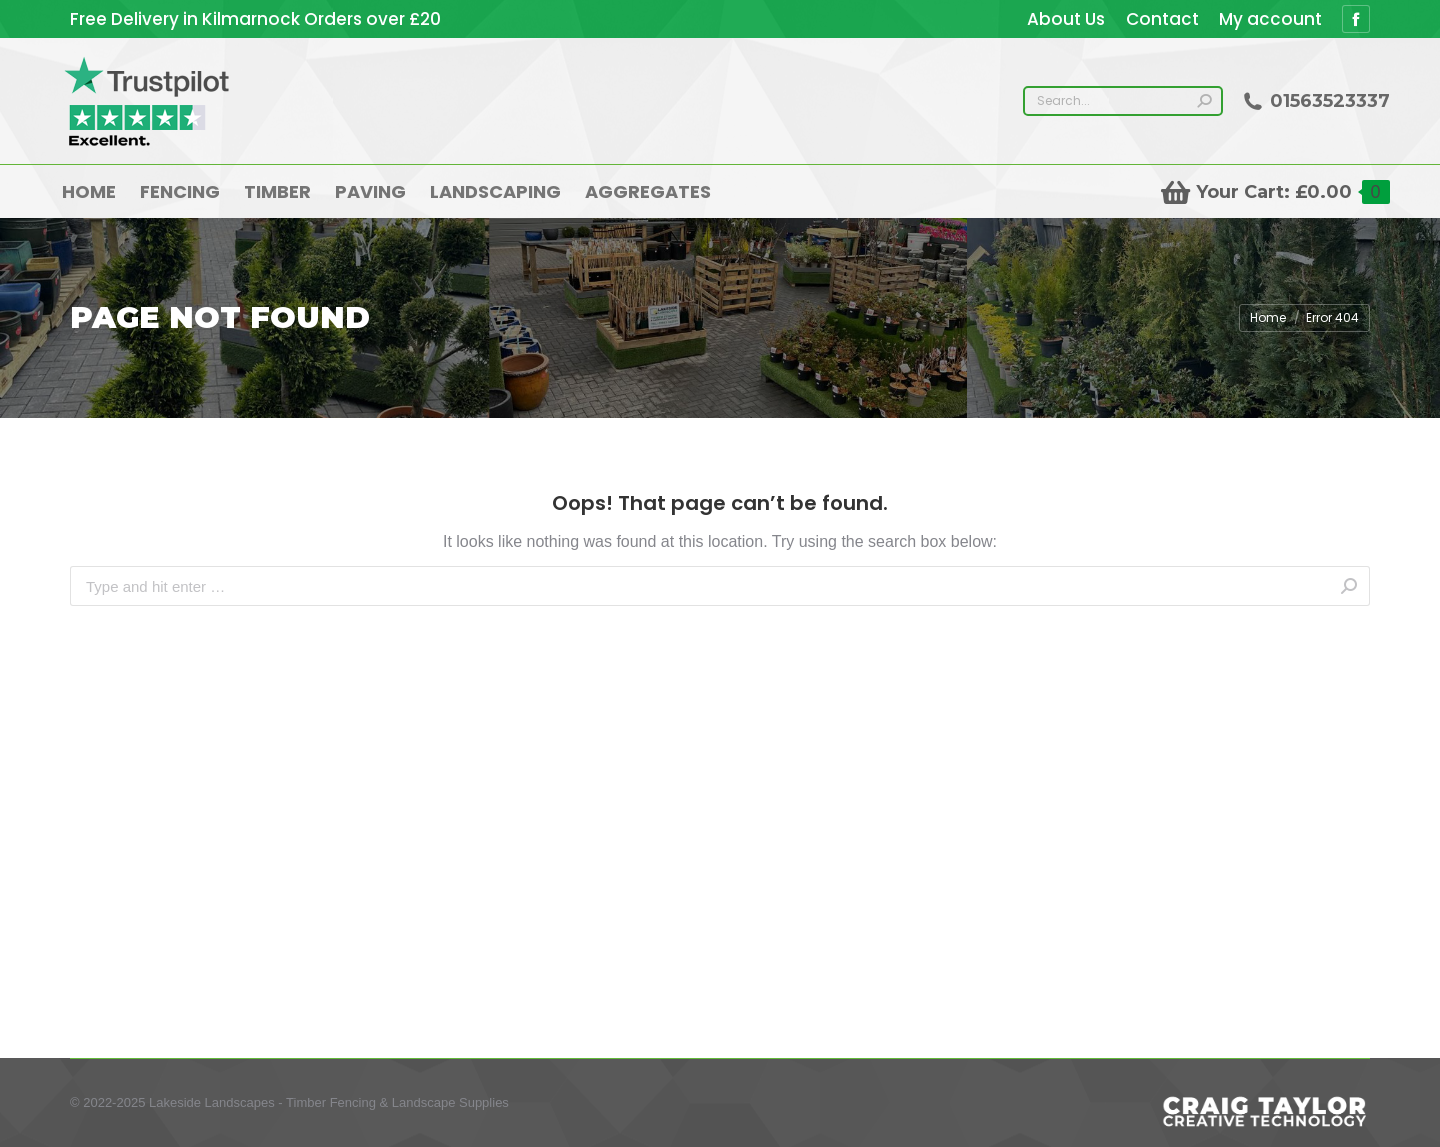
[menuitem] (1066, 19)
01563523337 (1316, 101)
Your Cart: (1275, 192)
